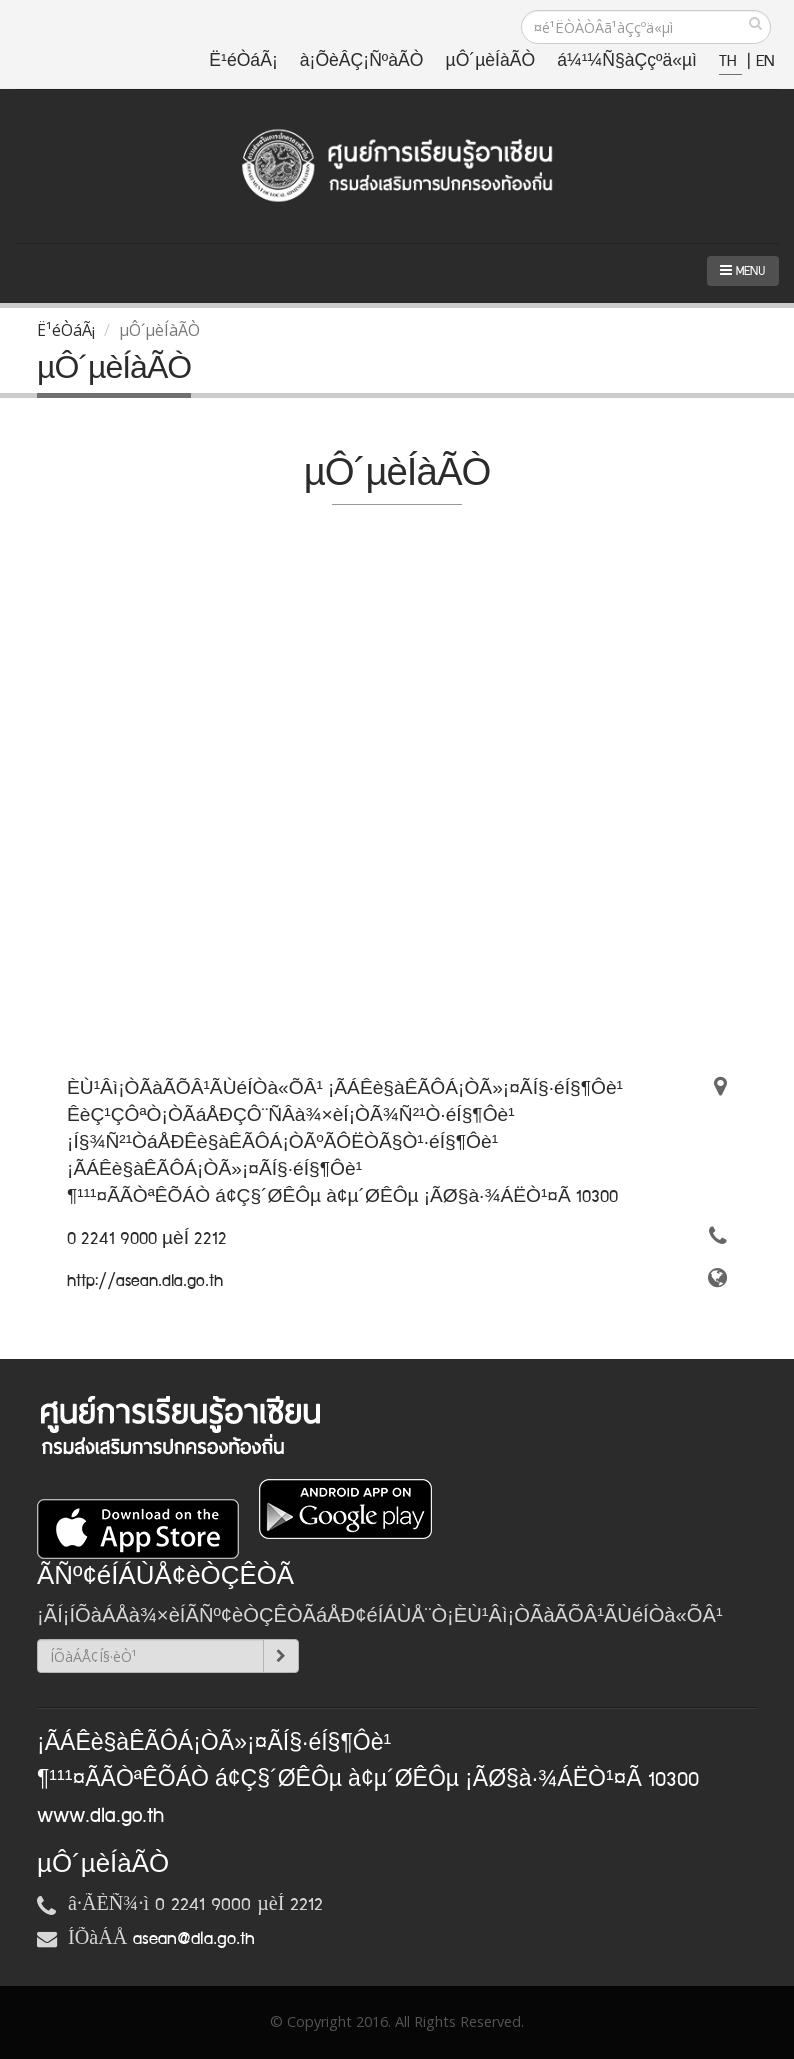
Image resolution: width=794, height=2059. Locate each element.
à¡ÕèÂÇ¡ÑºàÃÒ (362, 61)
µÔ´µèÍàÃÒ (491, 61)
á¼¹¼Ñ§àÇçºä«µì (627, 61)
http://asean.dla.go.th (145, 1281)
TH (730, 61)
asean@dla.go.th (194, 1939)
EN (765, 61)
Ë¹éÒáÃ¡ (243, 61)
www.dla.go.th (100, 1816)
